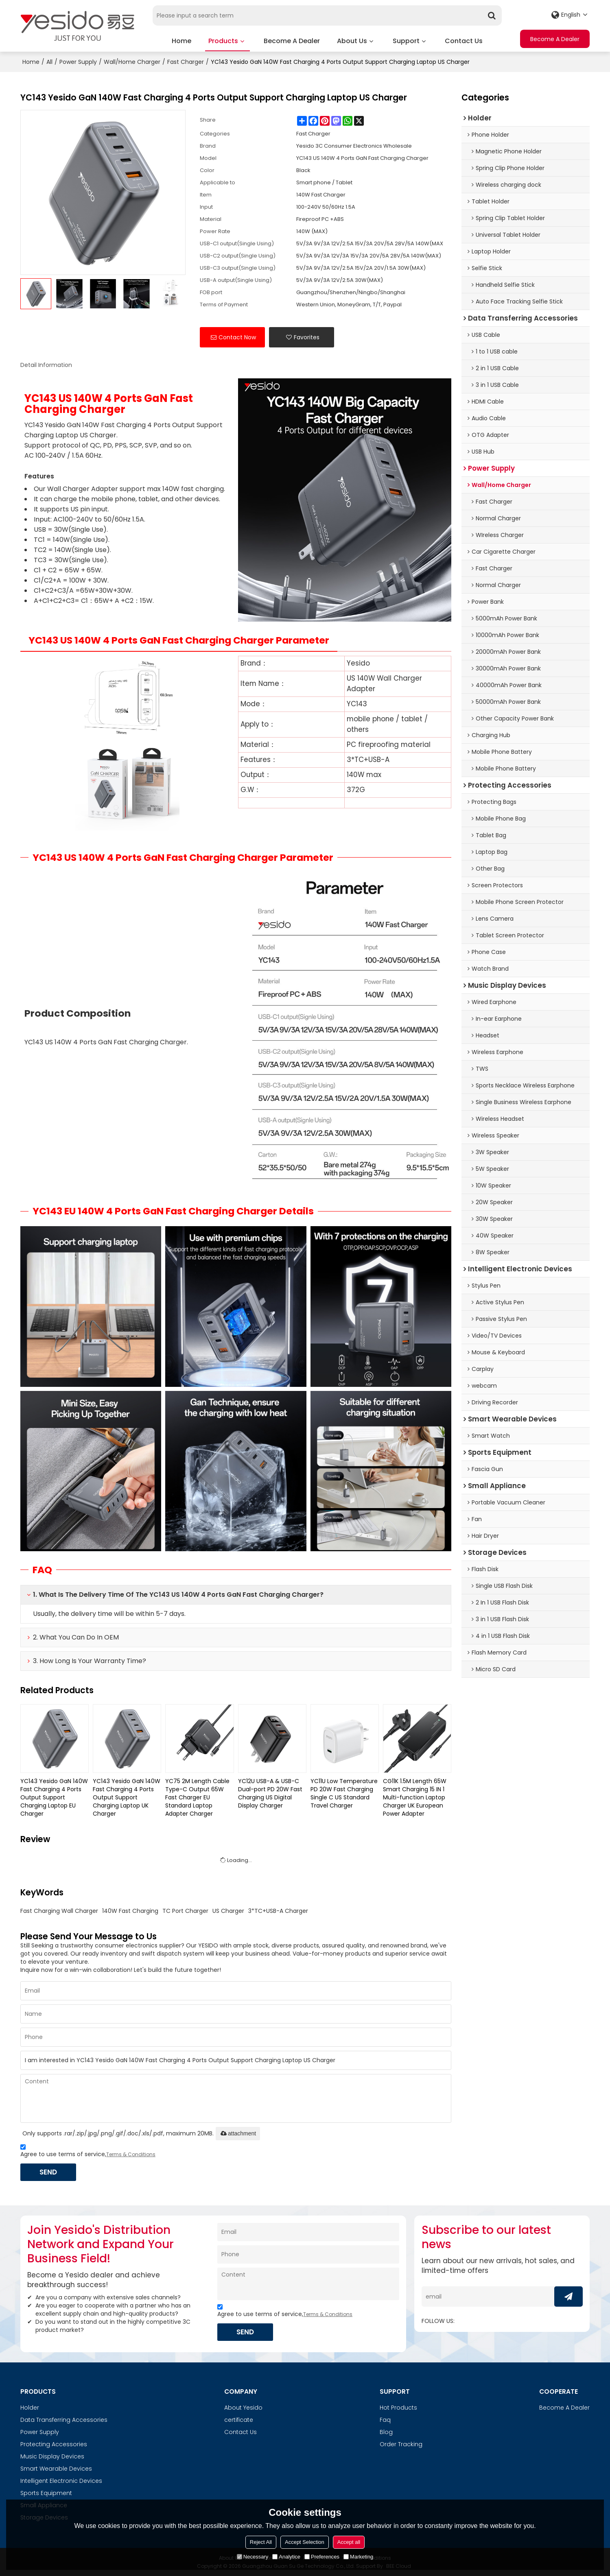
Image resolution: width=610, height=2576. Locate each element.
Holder (29, 2407)
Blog (386, 2432)
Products (227, 43)
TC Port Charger (185, 1910)
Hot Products (398, 2407)
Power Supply (78, 61)
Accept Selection (304, 2542)
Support (406, 40)
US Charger (228, 1910)
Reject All (261, 2542)
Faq (385, 2419)
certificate (238, 2419)
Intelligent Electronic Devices (61, 2480)
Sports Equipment (46, 2493)
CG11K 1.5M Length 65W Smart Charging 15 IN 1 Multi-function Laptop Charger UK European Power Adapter (414, 1796)
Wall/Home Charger (132, 61)
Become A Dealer (292, 40)
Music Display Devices (52, 2456)
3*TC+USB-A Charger (278, 1910)
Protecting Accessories (53, 2444)
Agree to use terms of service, (87, 2151)
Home (181, 40)
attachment (238, 2132)
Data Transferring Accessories (63, 2419)
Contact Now (237, 336)
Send (49, 2171)
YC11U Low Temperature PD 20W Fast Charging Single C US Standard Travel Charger (344, 1792)
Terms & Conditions (130, 2153)
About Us (352, 40)
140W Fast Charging (130, 1910)
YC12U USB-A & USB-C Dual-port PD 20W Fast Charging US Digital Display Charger (270, 1792)
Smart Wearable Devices (56, 2468)
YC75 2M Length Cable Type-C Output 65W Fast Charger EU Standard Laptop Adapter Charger (197, 1796)
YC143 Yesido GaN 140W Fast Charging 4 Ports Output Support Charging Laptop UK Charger (126, 1796)
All (49, 61)
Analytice (286, 2557)
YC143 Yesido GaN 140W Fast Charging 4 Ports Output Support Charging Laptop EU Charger (54, 1796)
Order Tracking (401, 2444)
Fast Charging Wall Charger (59, 1910)
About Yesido (243, 2407)
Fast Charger (185, 61)
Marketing (358, 2557)
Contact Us (464, 40)
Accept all (348, 2542)
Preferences (321, 2557)
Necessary (252, 2557)
